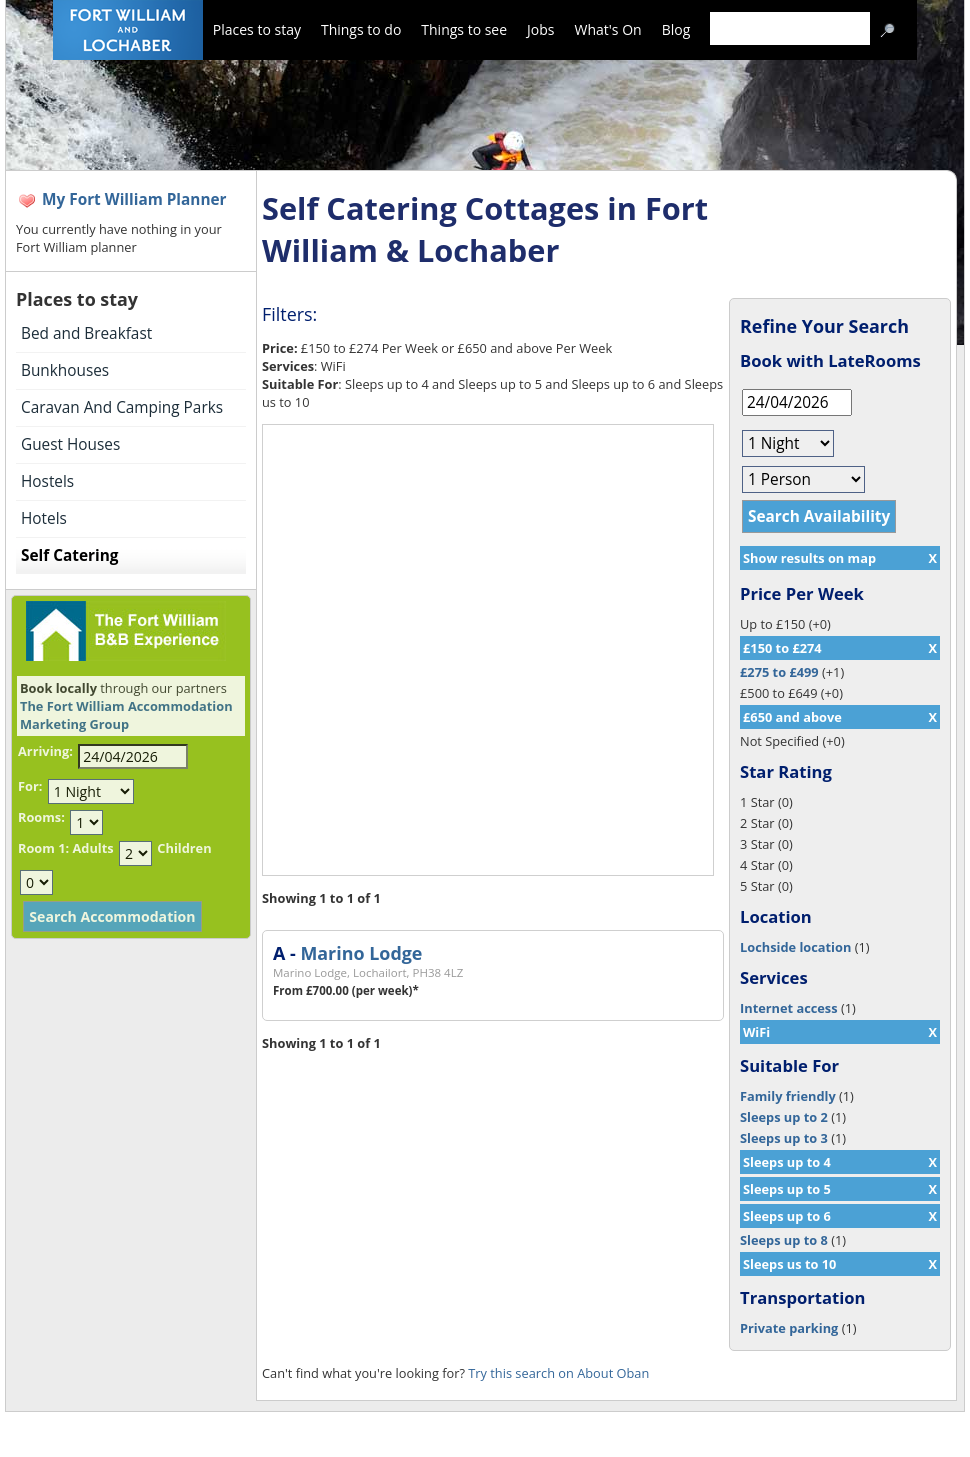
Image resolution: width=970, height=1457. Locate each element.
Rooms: (41, 817)
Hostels (47, 481)
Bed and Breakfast (86, 333)
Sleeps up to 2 (784, 1117)
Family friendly (788, 1096)
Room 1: (43, 848)
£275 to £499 (779, 672)
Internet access (789, 1008)
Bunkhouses (65, 370)
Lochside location (795, 947)
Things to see (464, 29)
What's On (608, 29)
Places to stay (257, 29)
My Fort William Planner (134, 199)
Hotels (44, 518)
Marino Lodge (361, 953)
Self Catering (69, 555)
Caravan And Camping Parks (122, 407)
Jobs (540, 29)
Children (184, 848)
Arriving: (45, 751)
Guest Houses (70, 444)
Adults (92, 848)
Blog (676, 29)
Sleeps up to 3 (784, 1138)
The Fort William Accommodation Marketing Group (126, 715)
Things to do (361, 29)
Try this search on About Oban (558, 1373)
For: (30, 786)
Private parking (789, 1328)
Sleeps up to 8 (784, 1240)
